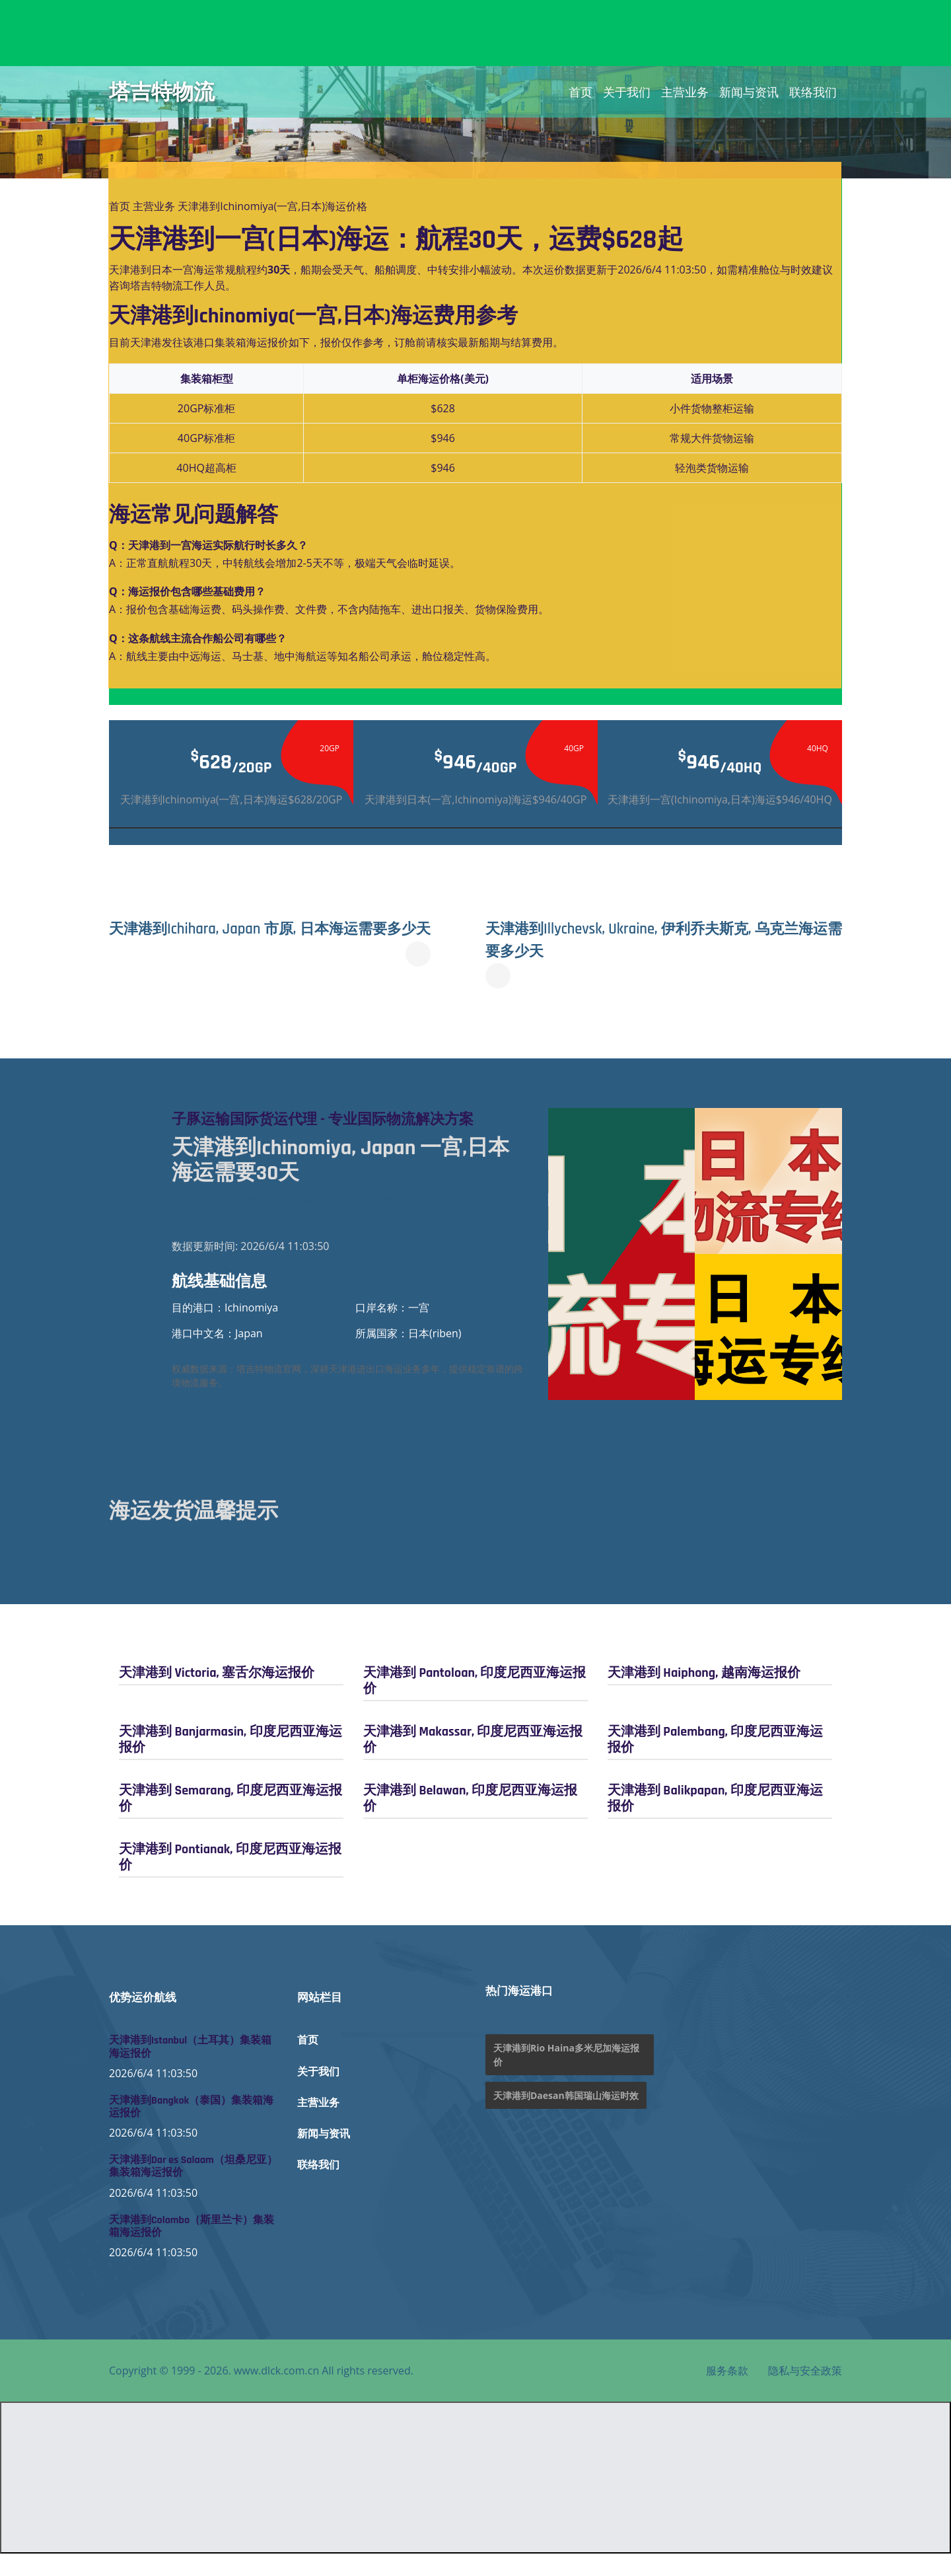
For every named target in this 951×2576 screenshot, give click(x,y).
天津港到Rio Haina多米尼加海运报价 (566, 2077)
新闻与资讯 (749, 92)
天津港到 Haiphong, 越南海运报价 (704, 1695)
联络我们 (813, 92)
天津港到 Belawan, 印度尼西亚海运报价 (470, 1820)
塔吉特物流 (162, 92)
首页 (580, 92)
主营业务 (685, 92)
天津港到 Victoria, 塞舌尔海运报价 (216, 1695)
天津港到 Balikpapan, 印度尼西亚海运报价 (715, 1820)
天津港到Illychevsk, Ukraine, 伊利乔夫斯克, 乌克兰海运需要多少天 (652, 939)
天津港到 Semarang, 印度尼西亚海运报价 (230, 1820)
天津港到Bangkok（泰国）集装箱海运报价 (191, 2129)
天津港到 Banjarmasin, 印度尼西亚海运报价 (230, 1762)
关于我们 (627, 92)
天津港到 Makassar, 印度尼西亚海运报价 (472, 1762)
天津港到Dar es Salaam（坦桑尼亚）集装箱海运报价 (193, 2189)
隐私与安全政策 (805, 2393)
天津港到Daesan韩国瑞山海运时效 (566, 2118)
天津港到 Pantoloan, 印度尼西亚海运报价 (474, 1703)
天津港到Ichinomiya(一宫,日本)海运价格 (272, 206)
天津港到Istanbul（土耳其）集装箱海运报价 (190, 2069)
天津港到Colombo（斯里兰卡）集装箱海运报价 (191, 2248)
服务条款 (727, 2393)
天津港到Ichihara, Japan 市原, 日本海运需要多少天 (290, 939)
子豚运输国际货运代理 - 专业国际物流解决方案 (345, 1130)
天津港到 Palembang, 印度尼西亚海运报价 (715, 1762)
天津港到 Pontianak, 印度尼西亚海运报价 (230, 1879)
